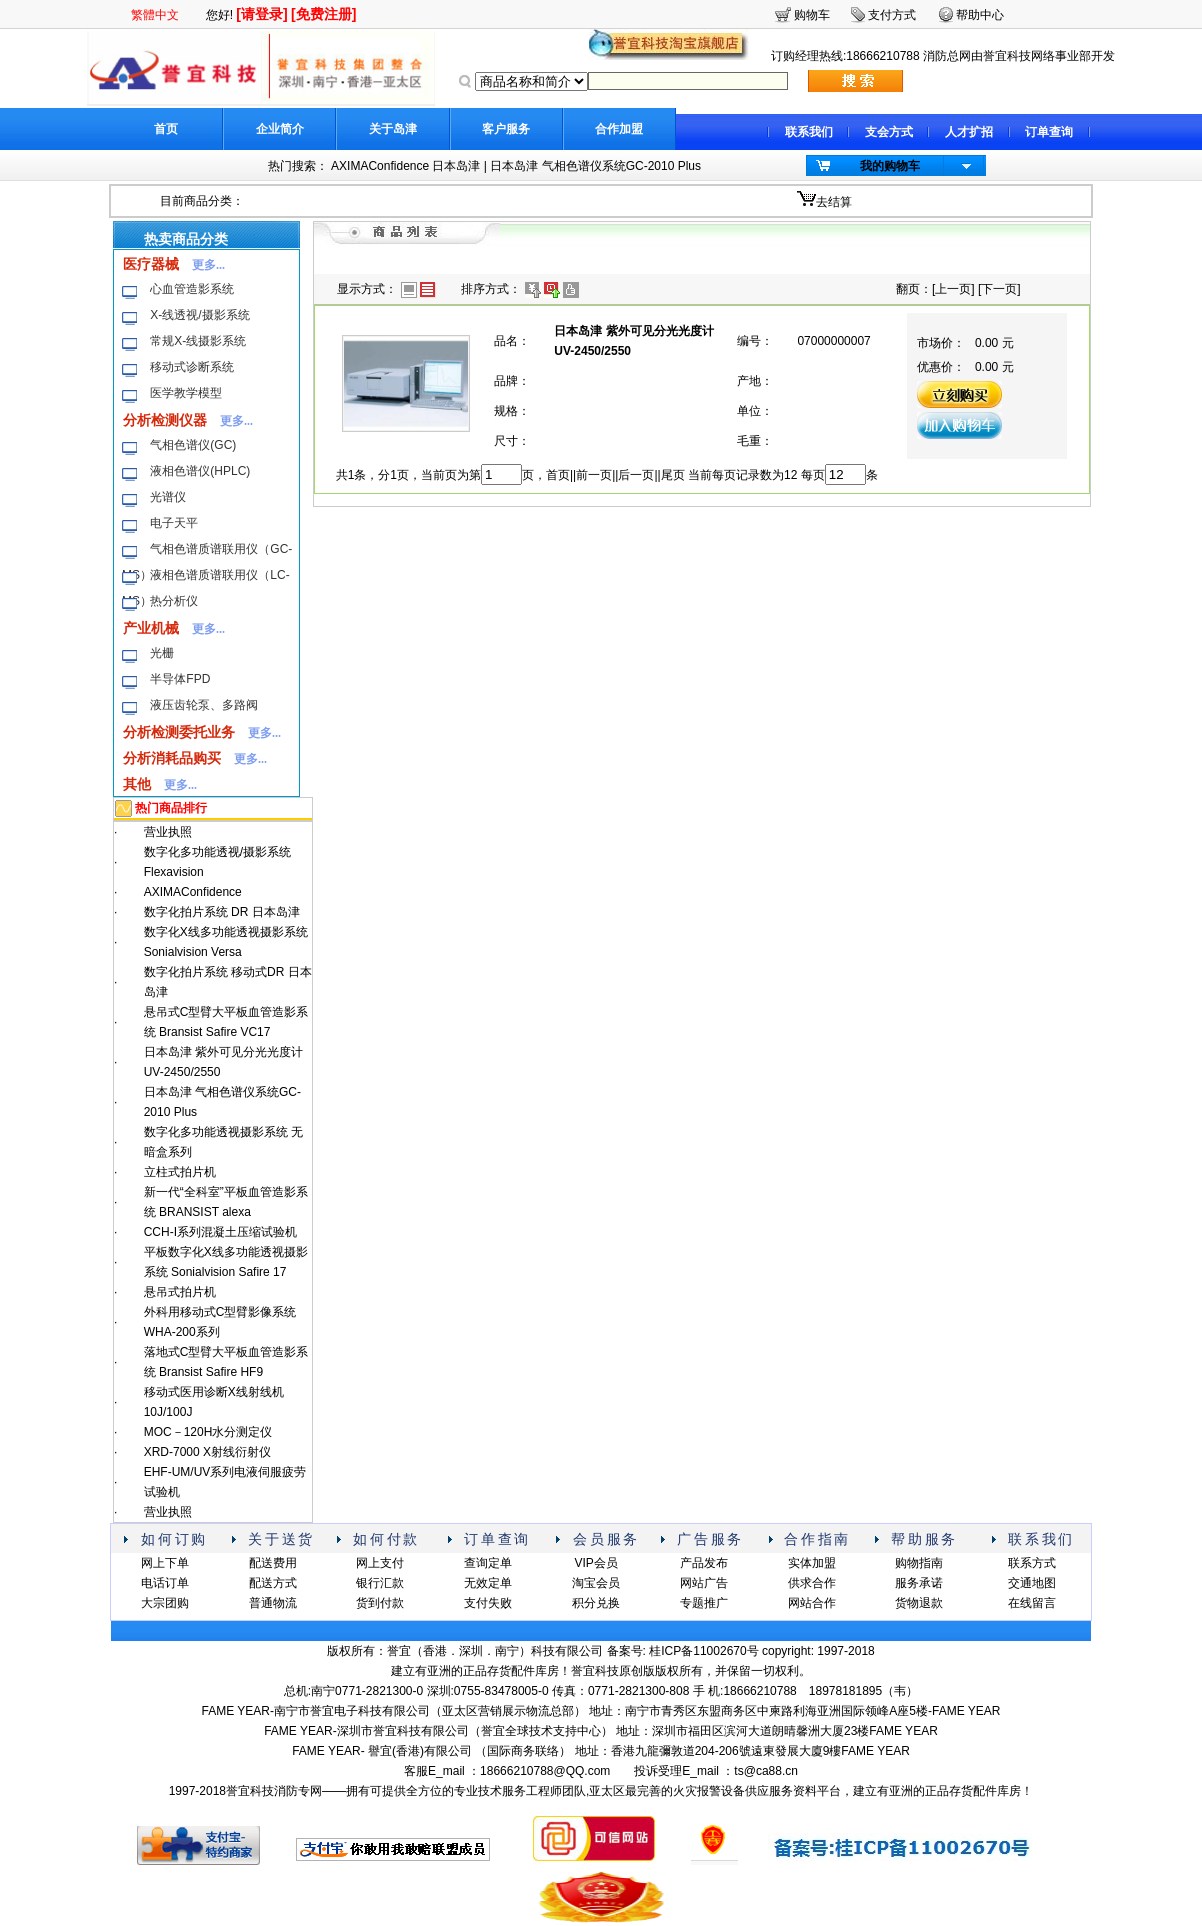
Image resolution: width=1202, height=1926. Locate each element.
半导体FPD (180, 679)
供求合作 (812, 1583)
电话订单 (165, 1583)
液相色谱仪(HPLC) (200, 471)
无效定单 (488, 1583)
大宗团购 (165, 1603)
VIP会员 (595, 1563)
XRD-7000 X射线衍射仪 (207, 1452)
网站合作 (812, 1603)
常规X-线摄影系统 (198, 341)
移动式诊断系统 (192, 367)
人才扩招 (969, 132)
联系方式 (1032, 1563)
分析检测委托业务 (179, 732)
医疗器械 (151, 264)
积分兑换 (596, 1603)
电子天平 (174, 523)
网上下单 (165, 1563)
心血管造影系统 (192, 289)
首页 (166, 129)
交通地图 (1032, 1583)
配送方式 (273, 1583)
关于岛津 (393, 129)
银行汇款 (380, 1583)
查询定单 (488, 1563)
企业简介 (280, 129)
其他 (137, 784)
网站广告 (704, 1583)
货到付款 (380, 1603)
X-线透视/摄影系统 (199, 315)
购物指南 (919, 1563)
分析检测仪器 (165, 420)
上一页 (953, 289)
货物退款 (919, 1603)
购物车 (812, 15)
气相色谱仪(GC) (193, 445)
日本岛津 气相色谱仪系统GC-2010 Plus (595, 166)
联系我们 (809, 132)
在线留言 (1032, 1603)
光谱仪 (168, 497)
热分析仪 (174, 601)
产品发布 (704, 1563)
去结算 (834, 202)
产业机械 (151, 628)
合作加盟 (619, 129)
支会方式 (889, 132)
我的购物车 (890, 166)
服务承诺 (919, 1583)
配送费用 (273, 1563)
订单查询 (1049, 132)
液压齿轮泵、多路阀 (204, 705)
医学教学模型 (186, 393)
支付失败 (488, 1603)
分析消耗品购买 (172, 758)
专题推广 (704, 1603)
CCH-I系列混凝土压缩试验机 (220, 1232)
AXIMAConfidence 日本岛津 (405, 166)
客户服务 (506, 129)
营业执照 (168, 832)
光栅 (162, 653)
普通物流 (273, 1603)
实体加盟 (812, 1563)
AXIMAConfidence (193, 892)
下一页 (999, 289)
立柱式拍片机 (180, 1172)
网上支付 (380, 1563)
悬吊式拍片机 (180, 1292)
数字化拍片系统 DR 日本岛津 (222, 912)
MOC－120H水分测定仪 (208, 1432)
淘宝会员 (596, 1583)
